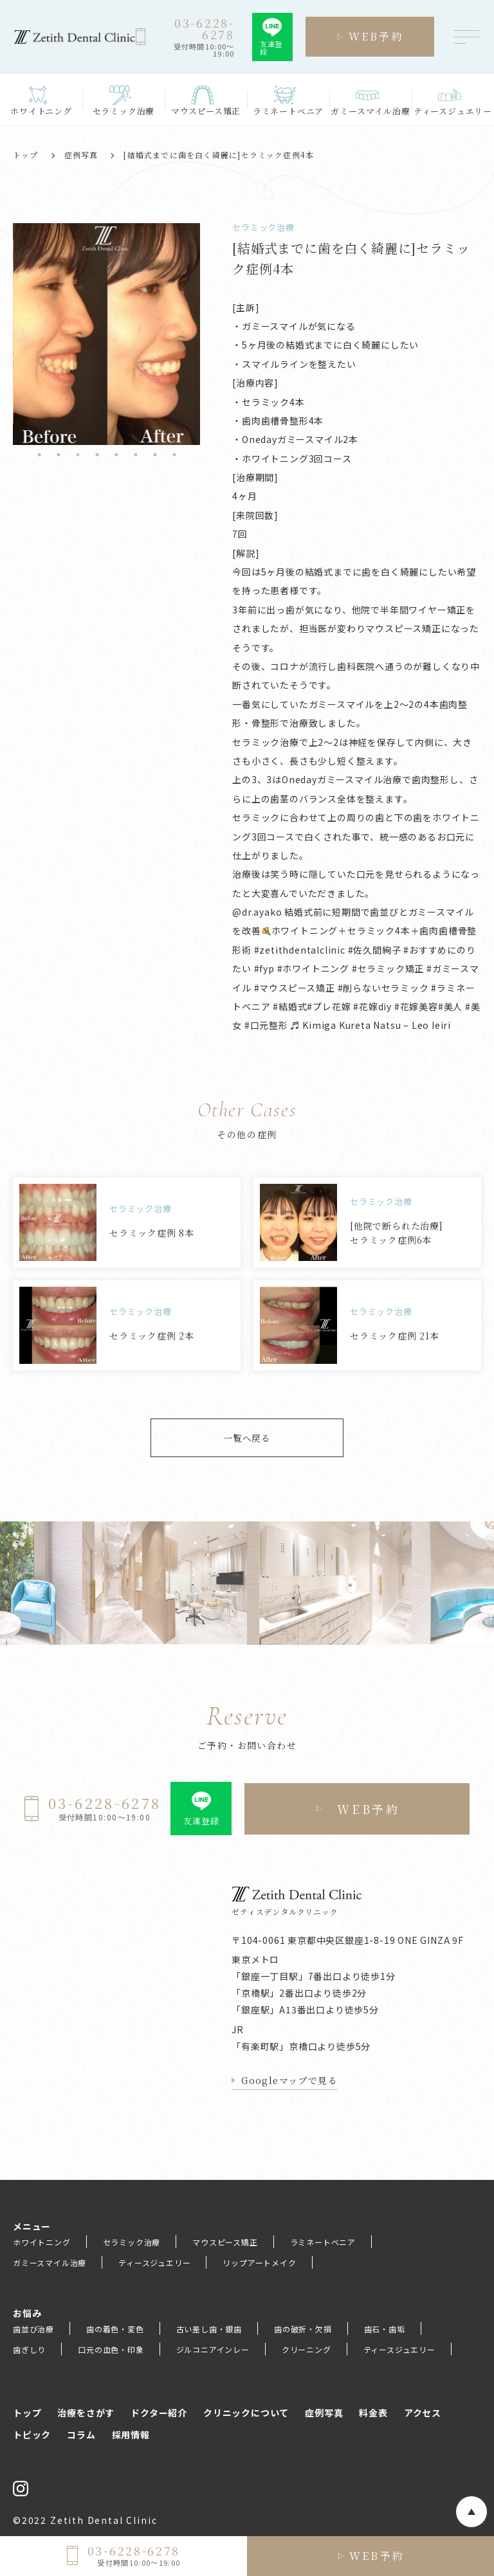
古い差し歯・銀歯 (209, 2328)
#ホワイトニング (313, 968)
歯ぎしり (29, 2349)
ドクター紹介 (159, 2412)
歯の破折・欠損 (303, 2328)
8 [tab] (174, 454)
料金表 (373, 2412)
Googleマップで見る (289, 2080)
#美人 (450, 1006)
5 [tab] (116, 454)
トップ (26, 154)
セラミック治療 (132, 2241)
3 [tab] (77, 454)
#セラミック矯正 (388, 968)
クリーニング (306, 2349)
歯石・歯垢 (384, 2328)
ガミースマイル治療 (49, 2262)
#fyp (264, 968)
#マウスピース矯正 (294, 987)
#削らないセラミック (383, 987)
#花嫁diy (372, 1006)
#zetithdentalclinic (299, 949)
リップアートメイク (259, 2262)
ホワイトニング (42, 2241)
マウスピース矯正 (224, 2241)
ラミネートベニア (323, 2241)
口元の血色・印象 (110, 2349)
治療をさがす (85, 2412)
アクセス (422, 2412)
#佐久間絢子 (374, 949)
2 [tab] (58, 454)
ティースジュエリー (154, 2262)
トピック (32, 2434)
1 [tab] (39, 454)
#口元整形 (266, 1025)
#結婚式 (290, 1006)
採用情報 (131, 2434)
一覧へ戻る (247, 1437)
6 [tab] (135, 454)
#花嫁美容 (416, 1006)
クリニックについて (246, 2412)
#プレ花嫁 (329, 1006)
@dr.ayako (257, 911)
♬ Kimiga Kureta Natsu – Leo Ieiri (371, 1025)
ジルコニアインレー (213, 2349)
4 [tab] (97, 454)
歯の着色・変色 (115, 2328)
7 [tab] (155, 454)
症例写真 (81, 154)
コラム (81, 2434)
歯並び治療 (33, 2328)
